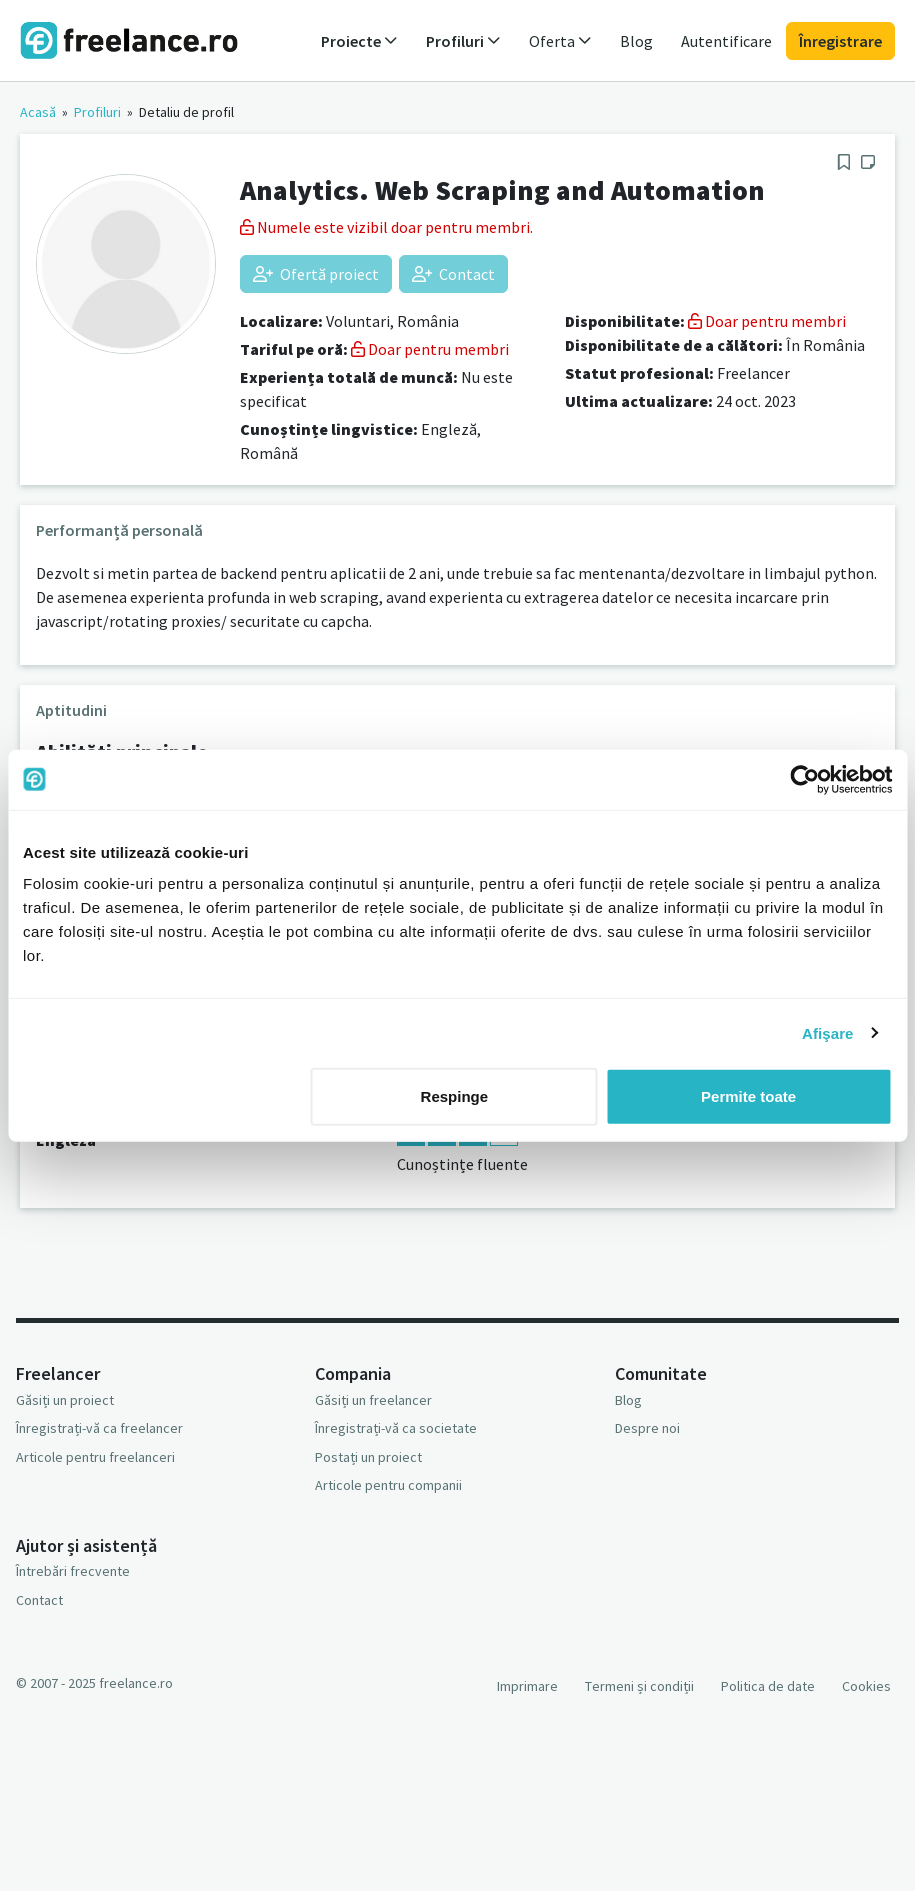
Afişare (828, 1032)
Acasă (38, 112)
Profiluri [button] (463, 41)
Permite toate (748, 1096)
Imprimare (527, 1686)
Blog (636, 41)
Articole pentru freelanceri (95, 1457)
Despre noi (647, 1428)
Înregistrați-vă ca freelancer (99, 1428)
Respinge (455, 1096)
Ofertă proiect (316, 274)
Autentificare (726, 41)
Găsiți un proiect (65, 1400)
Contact (453, 274)
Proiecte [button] (359, 41)
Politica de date (768, 1686)
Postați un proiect (368, 1457)
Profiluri (97, 112)
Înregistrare (840, 41)
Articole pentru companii (388, 1485)
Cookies (866, 1686)
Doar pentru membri (430, 349)
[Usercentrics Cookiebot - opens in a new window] (804, 779)
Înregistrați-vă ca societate (396, 1428)
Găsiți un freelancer (373, 1400)
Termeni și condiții (639, 1686)
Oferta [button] (560, 41)
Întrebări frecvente (73, 1571)
